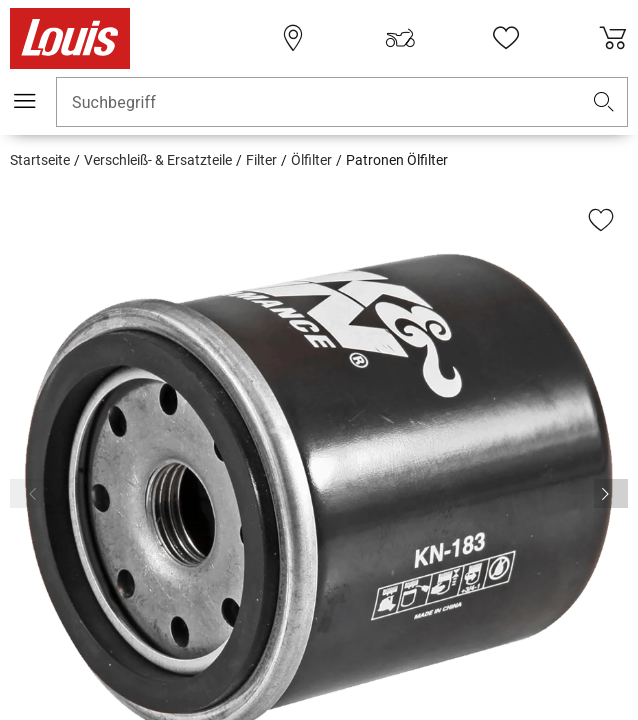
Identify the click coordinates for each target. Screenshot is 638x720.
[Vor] (611, 493)
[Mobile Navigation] (25, 101)
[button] (604, 102)
